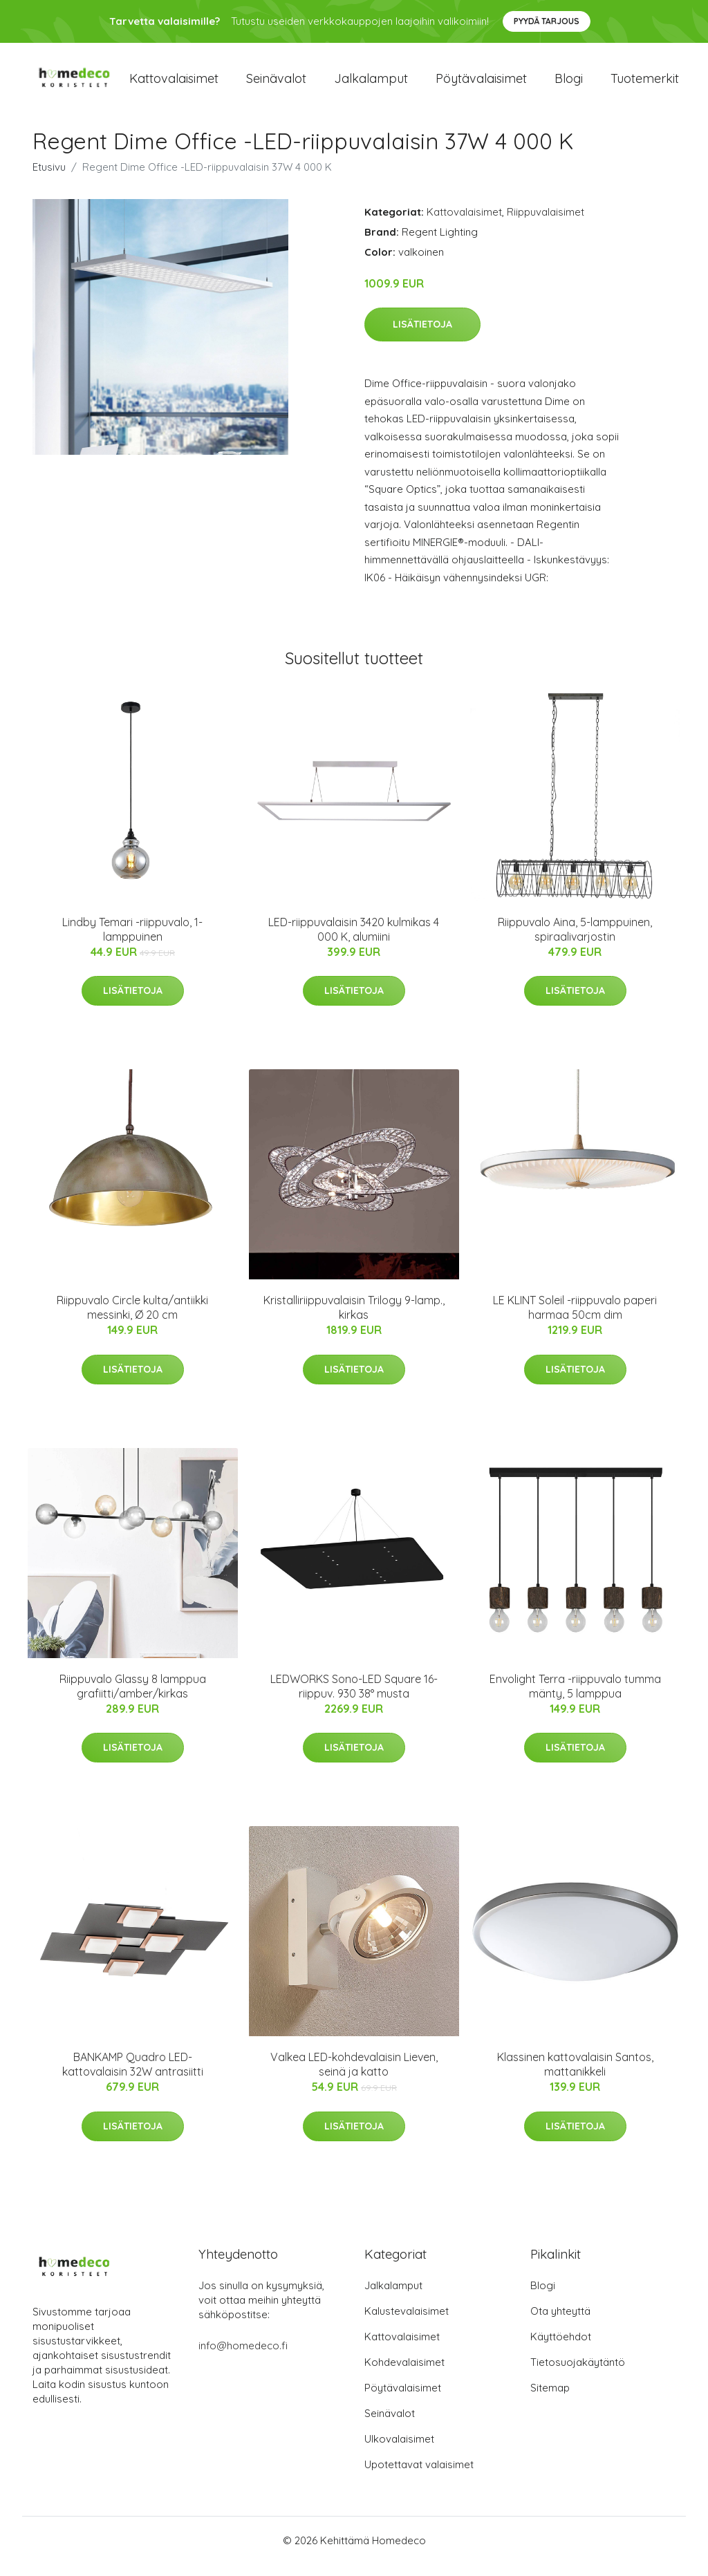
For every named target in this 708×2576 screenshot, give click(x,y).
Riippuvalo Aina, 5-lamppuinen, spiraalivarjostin (575, 941)
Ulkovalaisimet (399, 2450)
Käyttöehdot (560, 2348)
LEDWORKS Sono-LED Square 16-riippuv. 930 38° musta (354, 1698)
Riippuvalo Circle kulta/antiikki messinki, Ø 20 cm (132, 1320)
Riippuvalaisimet (545, 223)
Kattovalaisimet (173, 84)
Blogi (569, 84)
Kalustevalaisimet (406, 2322)
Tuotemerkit (645, 84)
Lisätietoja (422, 336)
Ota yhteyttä (560, 2322)
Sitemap (550, 2399)
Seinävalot (276, 84)
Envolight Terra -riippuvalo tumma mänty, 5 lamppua (575, 1698)
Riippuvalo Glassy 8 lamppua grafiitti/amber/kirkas (132, 1698)
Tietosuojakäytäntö (577, 2373)
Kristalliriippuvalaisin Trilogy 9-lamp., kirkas (354, 1320)
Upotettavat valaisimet (419, 2476)
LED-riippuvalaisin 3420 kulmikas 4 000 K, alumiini (353, 941)
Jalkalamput (371, 84)
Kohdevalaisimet (404, 2373)
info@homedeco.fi (243, 2357)
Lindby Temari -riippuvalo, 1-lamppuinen (132, 941)
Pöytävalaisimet (481, 84)
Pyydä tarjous (546, 21)
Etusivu (49, 178)
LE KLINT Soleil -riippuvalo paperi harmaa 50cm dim (575, 1320)
